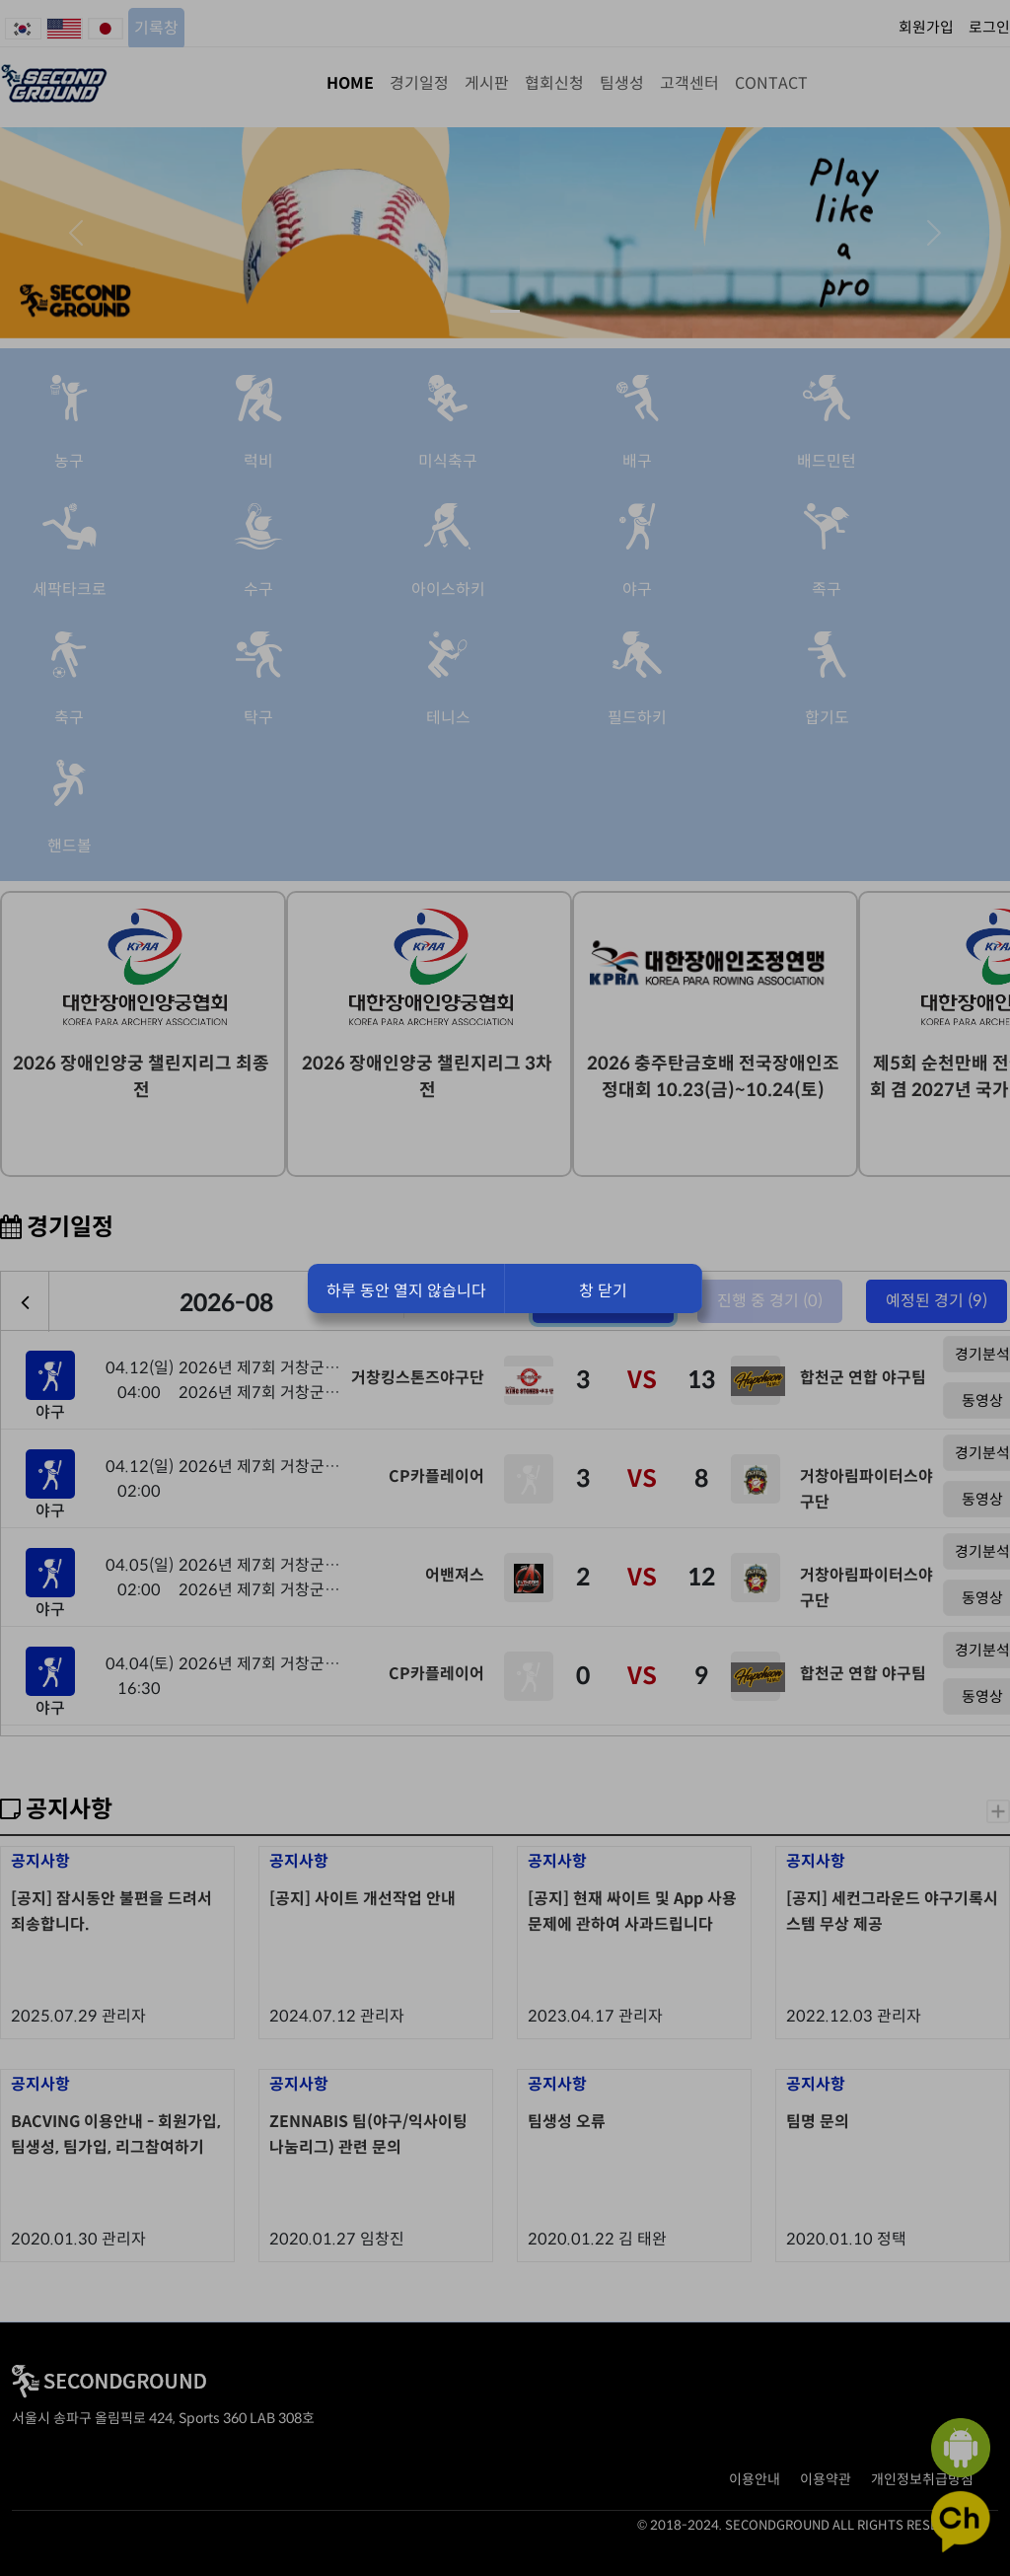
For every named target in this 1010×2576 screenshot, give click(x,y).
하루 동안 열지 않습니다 (406, 1291)
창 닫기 (603, 1291)
